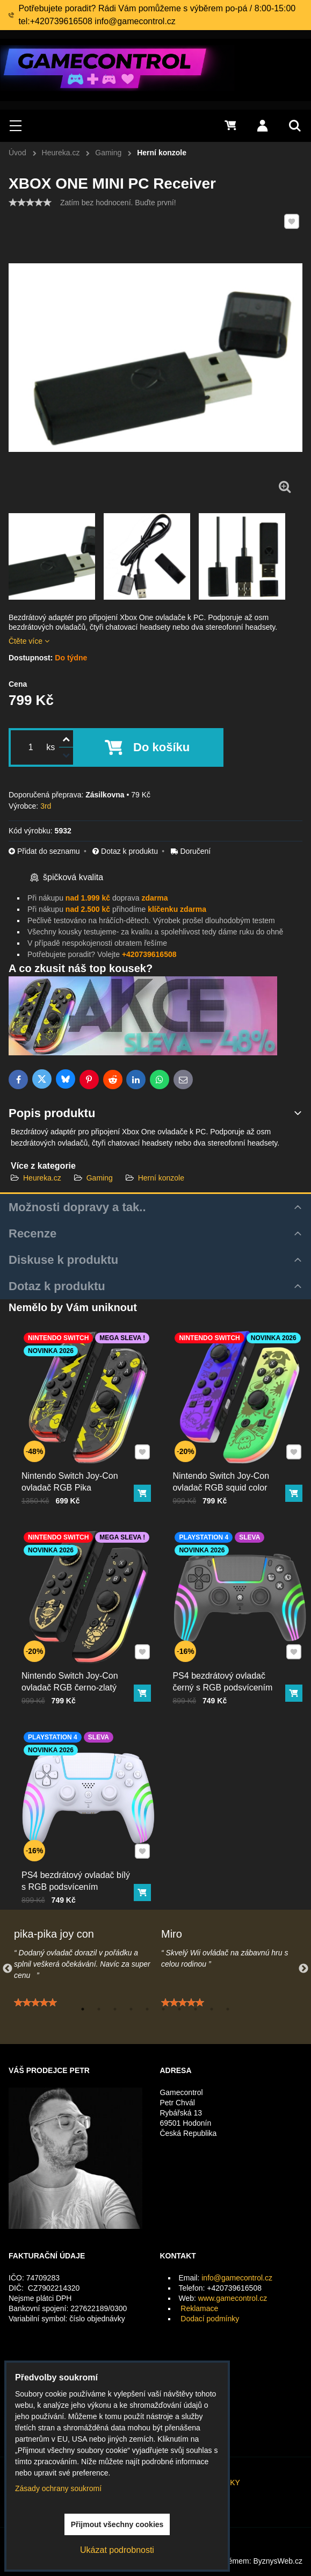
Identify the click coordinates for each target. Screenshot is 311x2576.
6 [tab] (163, 2009)
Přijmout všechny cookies (117, 2524)
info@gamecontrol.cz (236, 2277)
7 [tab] (179, 2009)
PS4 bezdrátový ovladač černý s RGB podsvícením (229, 1658)
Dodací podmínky (209, 2318)
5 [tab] (147, 2009)
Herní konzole (161, 1178)
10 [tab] (227, 2009)
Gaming (99, 1178)
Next (303, 1968)
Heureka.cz (42, 1178)
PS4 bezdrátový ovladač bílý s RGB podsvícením (80, 1857)
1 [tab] (82, 2009)
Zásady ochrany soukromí (58, 2488)
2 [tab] (98, 2009)
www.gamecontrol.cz (232, 2298)
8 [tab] (195, 2009)
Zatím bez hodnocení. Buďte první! (118, 202)
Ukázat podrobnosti (117, 2550)
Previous (7, 1968)
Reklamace (199, 2308)
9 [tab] (211, 2009)
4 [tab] (131, 2009)
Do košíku (161, 747)
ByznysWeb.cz (277, 2561)
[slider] (30, 202)
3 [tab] (115, 2009)
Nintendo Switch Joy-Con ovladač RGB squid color (228, 1458)
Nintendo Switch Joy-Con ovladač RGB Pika (76, 1458)
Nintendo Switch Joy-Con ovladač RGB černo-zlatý (76, 1658)
